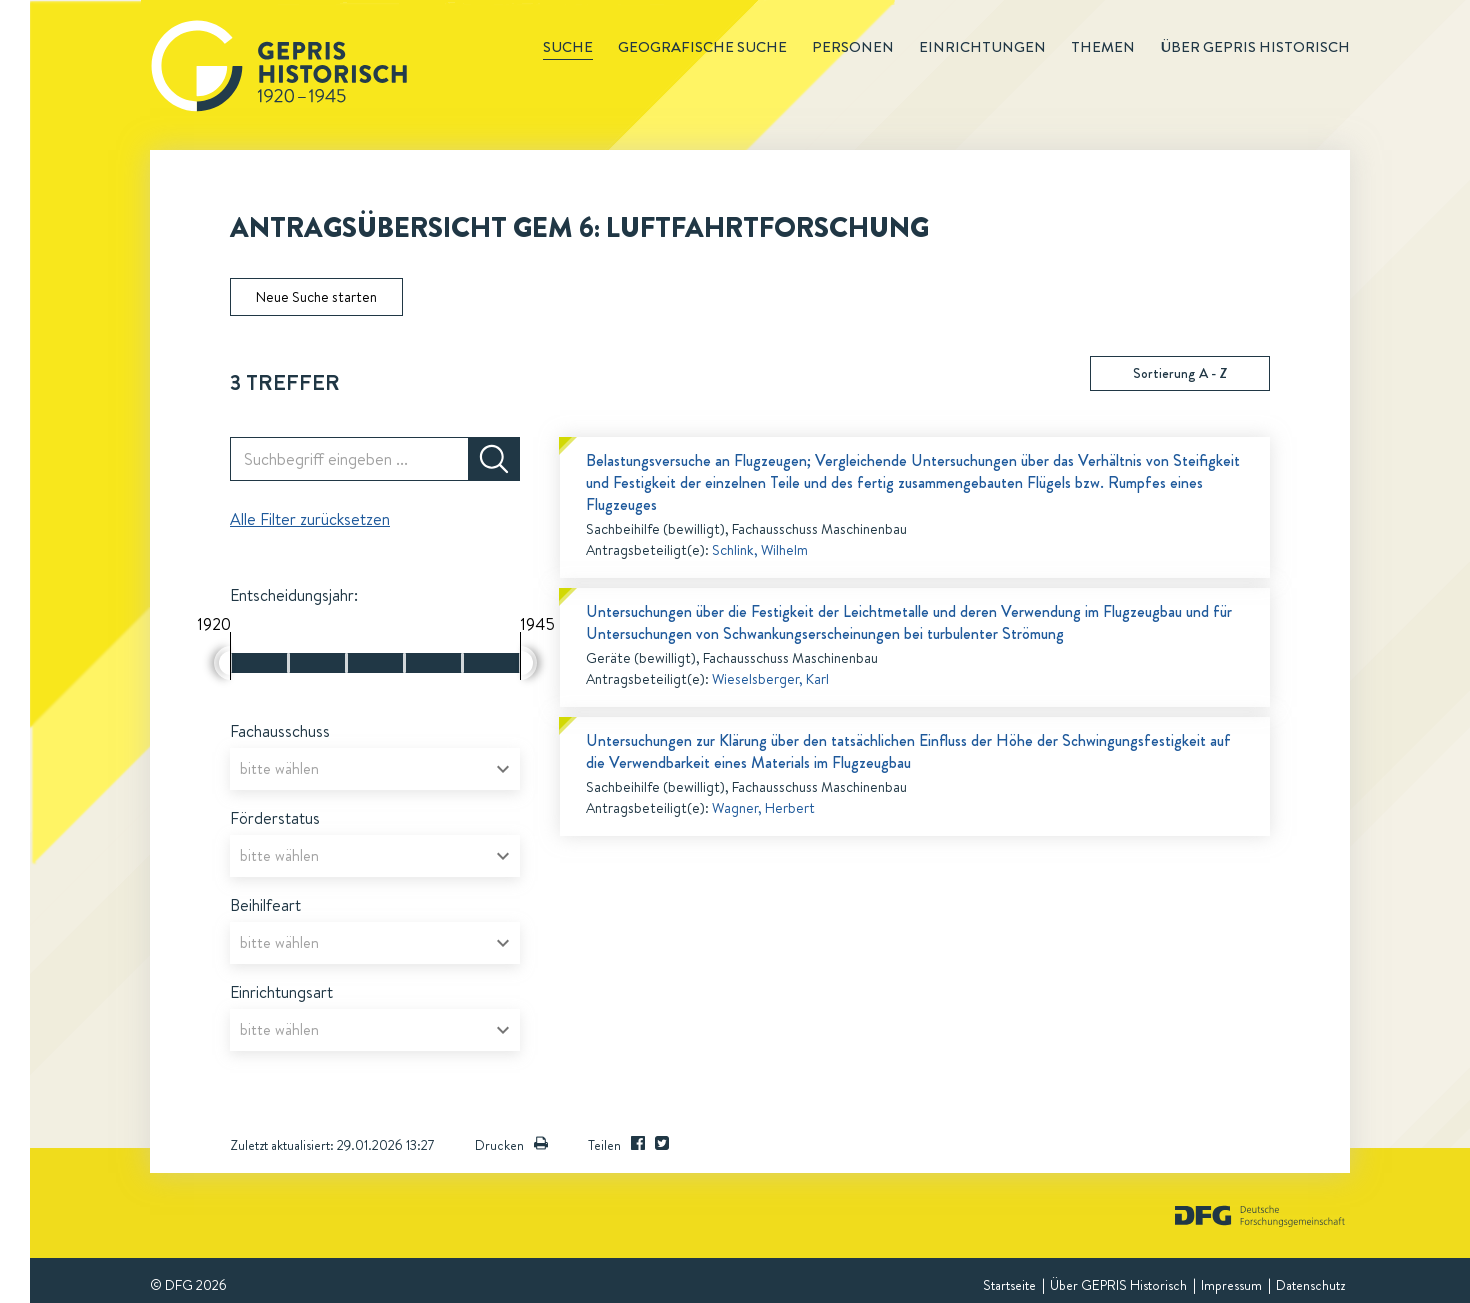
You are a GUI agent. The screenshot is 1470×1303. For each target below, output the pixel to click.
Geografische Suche (702, 47)
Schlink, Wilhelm (760, 550)
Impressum (1231, 1285)
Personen (853, 47)
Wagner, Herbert (763, 808)
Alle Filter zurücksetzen (310, 519)
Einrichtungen (982, 47)
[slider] (222, 663)
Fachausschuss (280, 731)
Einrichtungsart (281, 992)
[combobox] (375, 769)
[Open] (503, 769)
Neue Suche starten (316, 297)
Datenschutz (1310, 1285)
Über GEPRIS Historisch (1118, 1285)
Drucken (511, 1145)
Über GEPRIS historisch (1255, 47)
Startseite (1009, 1285)
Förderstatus (275, 818)
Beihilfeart (265, 905)
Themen (1103, 47)
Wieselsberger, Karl (770, 679)
